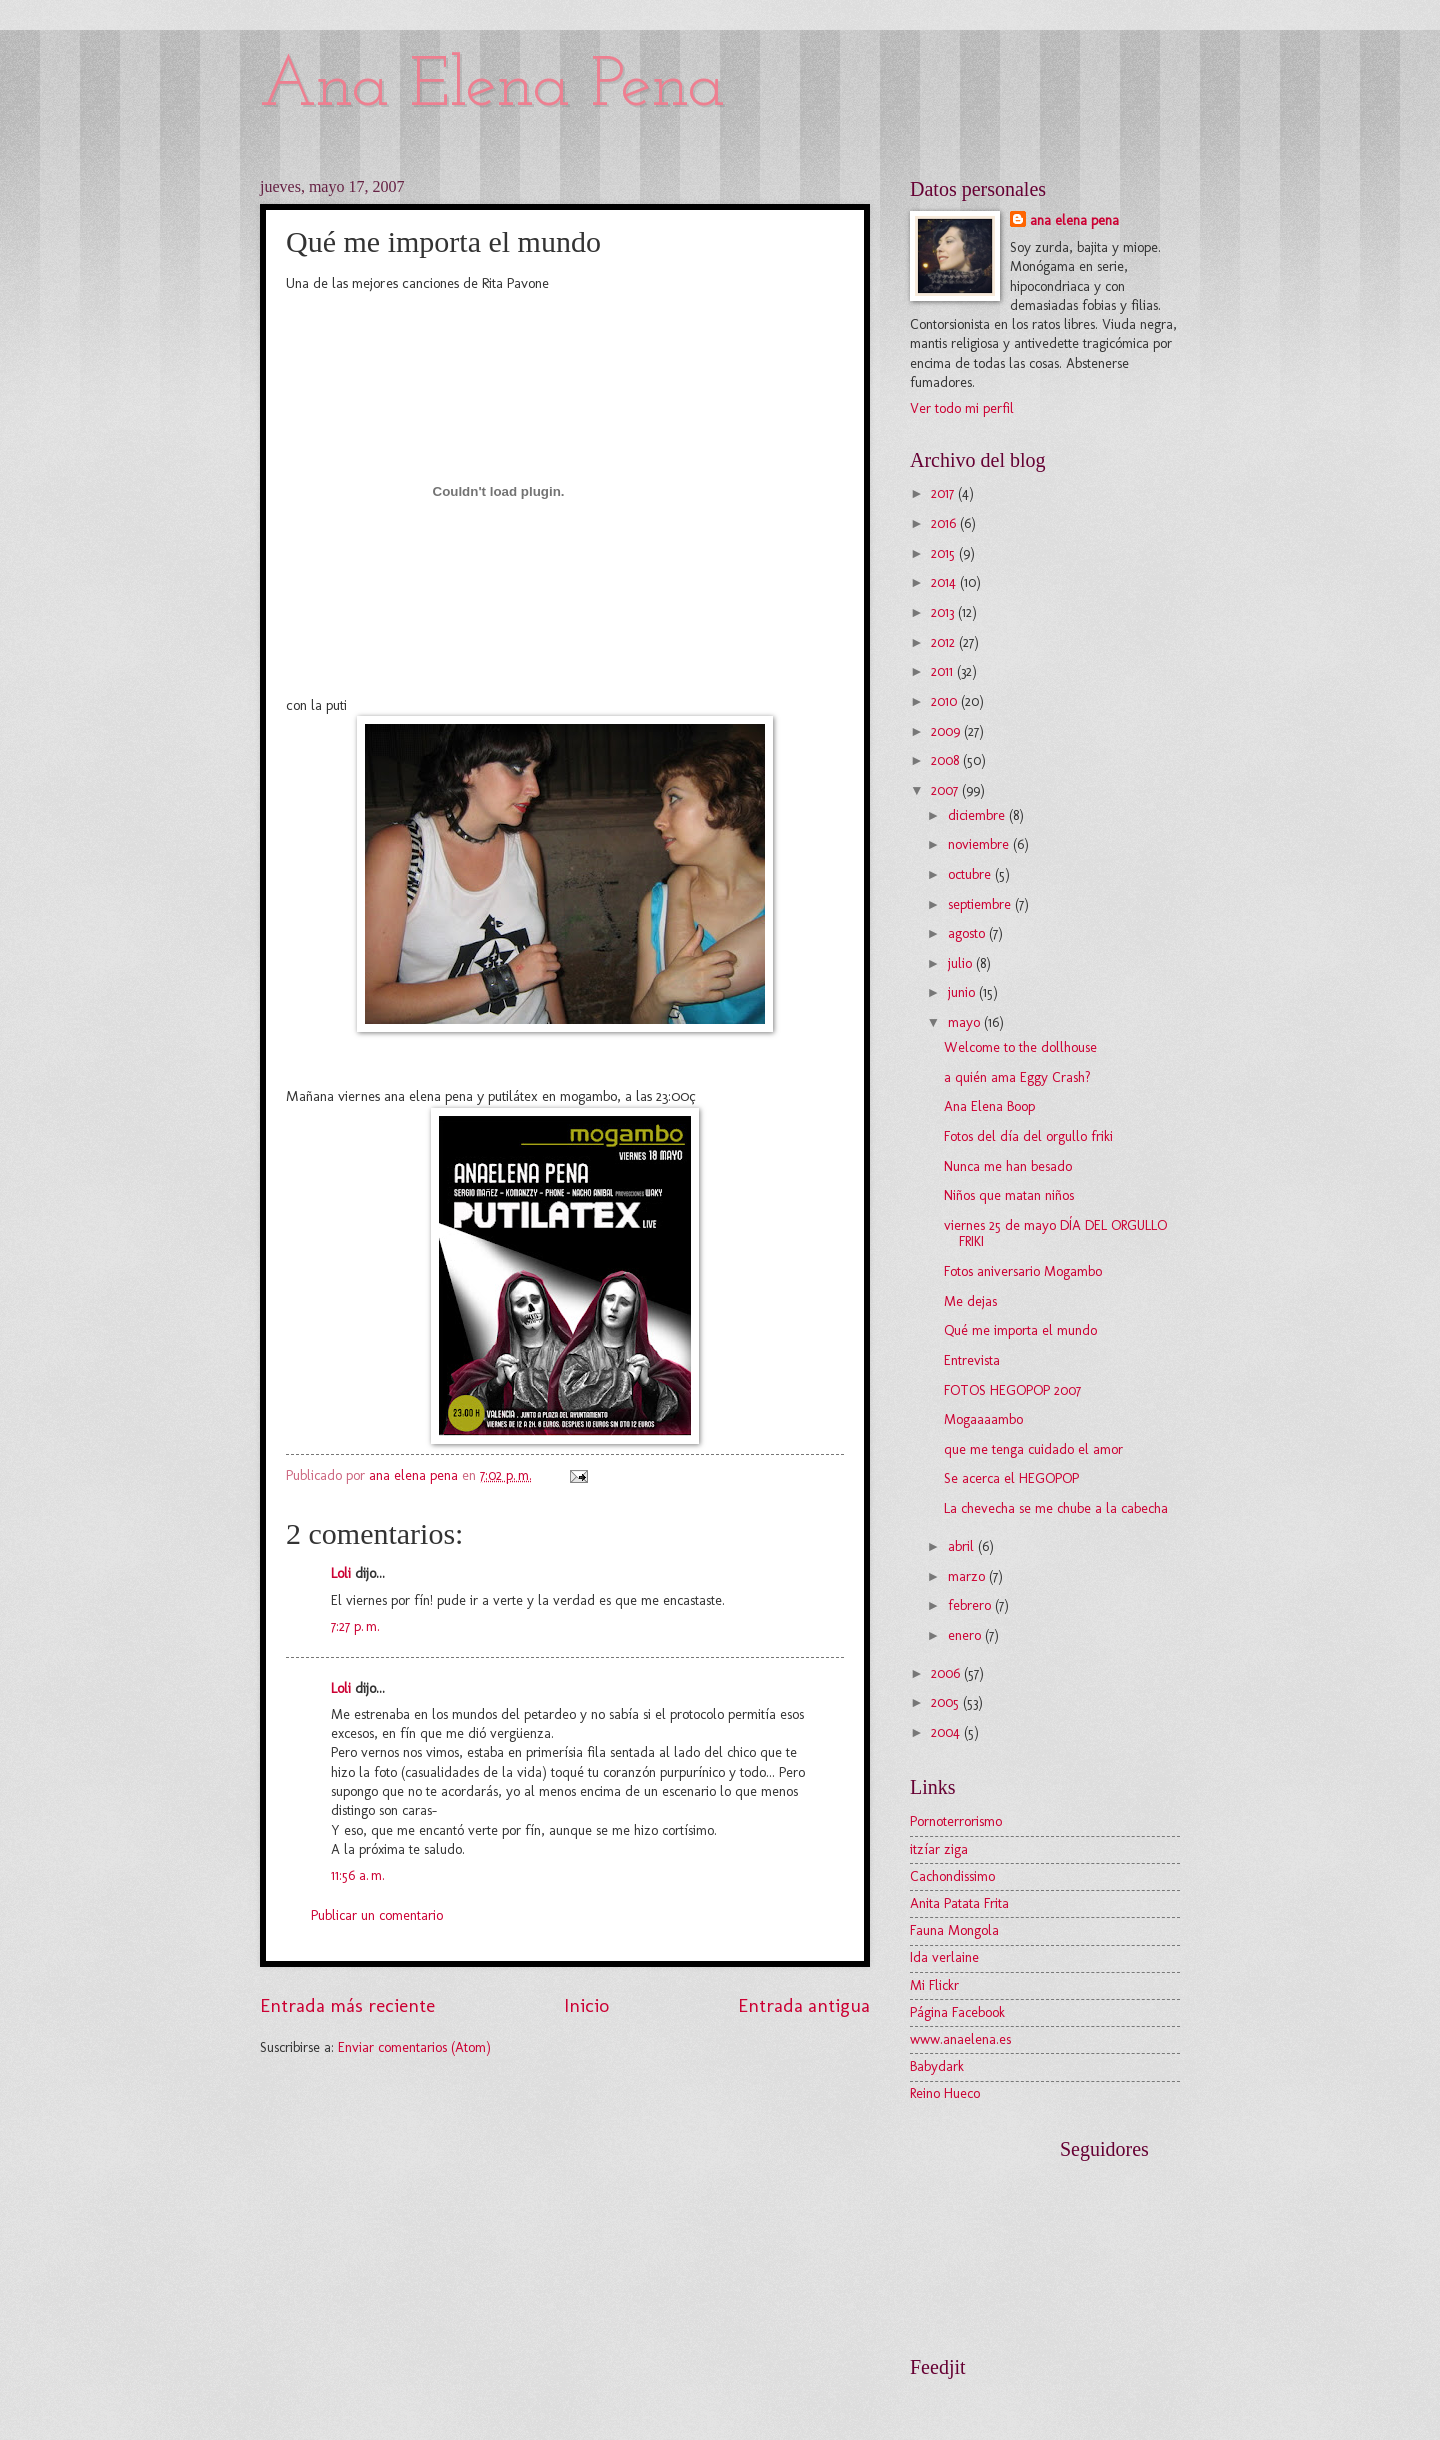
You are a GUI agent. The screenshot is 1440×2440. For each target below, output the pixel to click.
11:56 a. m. (358, 1875)
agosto (968, 933)
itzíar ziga (939, 1849)
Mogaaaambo (983, 1419)
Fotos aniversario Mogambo (1023, 1271)
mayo (966, 1022)
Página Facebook (957, 2012)
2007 (946, 790)
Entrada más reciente (347, 2005)
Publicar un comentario (377, 1915)
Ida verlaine (944, 1957)
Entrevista (972, 1360)
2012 (945, 642)
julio (962, 963)
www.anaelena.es (960, 2039)
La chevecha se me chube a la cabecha (1056, 1508)
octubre (971, 874)
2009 (947, 731)
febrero (971, 1605)
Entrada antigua (804, 2005)
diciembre (978, 815)
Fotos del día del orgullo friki (1028, 1136)
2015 (945, 553)
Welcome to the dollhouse (1020, 1047)
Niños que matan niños (1009, 1195)
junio (963, 992)
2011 (944, 671)
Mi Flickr (934, 1985)
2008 (947, 760)
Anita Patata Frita (959, 1903)
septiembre (981, 904)
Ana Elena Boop (989, 1106)
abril (963, 1546)
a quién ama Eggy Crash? (1017, 1077)
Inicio (586, 2005)
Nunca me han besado (1008, 1166)
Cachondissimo (952, 1876)
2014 (945, 582)
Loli (341, 1573)
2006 (947, 1673)
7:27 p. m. (355, 1626)
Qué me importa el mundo (1020, 1330)
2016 (945, 523)
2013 (944, 612)
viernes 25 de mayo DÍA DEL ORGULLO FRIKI (1055, 1234)
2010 (946, 701)
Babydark (937, 2066)
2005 (947, 1702)
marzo (968, 1576)
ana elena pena (1074, 220)
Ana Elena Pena (492, 87)
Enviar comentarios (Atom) (414, 2047)
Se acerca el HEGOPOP (1011, 1478)
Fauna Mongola (954, 1930)
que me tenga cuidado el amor (1033, 1449)
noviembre (980, 844)
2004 (947, 1732)
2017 (944, 493)
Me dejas (970, 1301)
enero (966, 1635)
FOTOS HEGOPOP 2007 (1012, 1390)
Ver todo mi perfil (962, 408)
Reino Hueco (945, 2093)
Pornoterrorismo (956, 1821)
